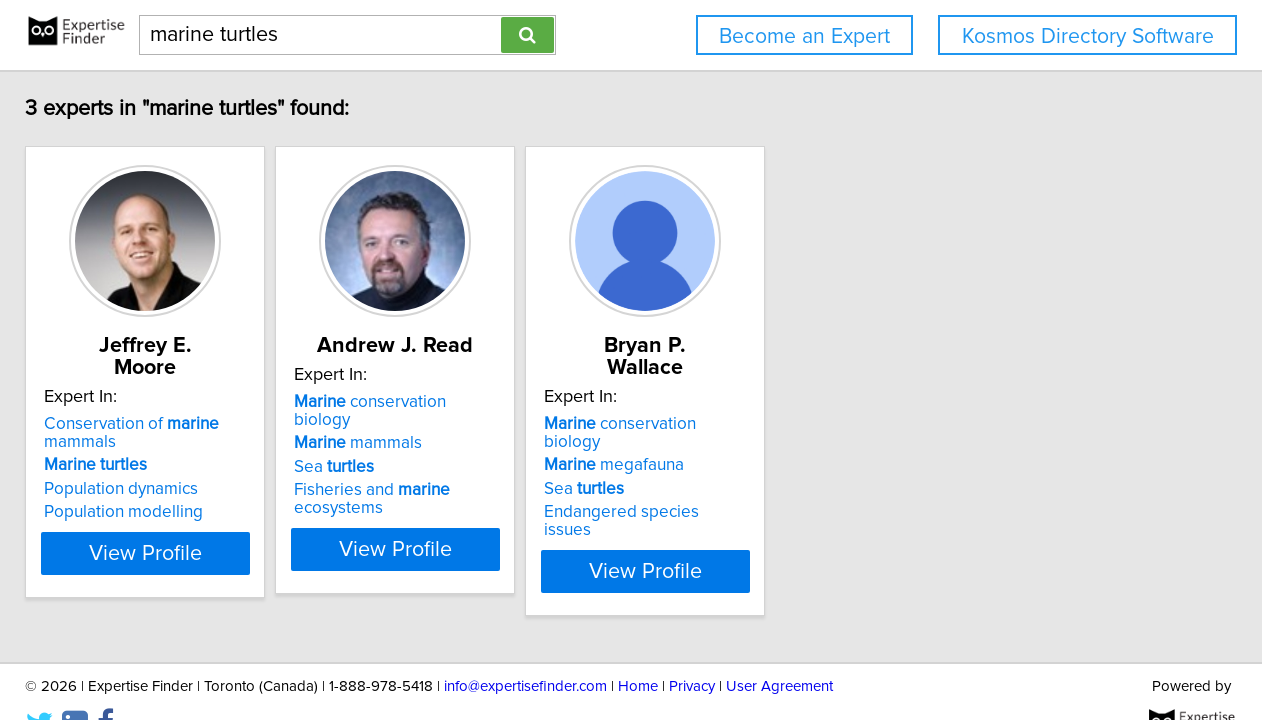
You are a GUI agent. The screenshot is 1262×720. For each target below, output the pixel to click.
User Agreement (779, 647)
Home (638, 647)
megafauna (720, 425)
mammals (414, 425)
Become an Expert (804, 36)
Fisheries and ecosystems (474, 472)
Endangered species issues (753, 472)
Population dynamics (127, 449)
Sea (390, 449)
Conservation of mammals (175, 402)
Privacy (692, 647)
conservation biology (456, 402)
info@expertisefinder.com (525, 647)
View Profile (176, 513)
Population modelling (129, 472)
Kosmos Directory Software (1088, 36)
